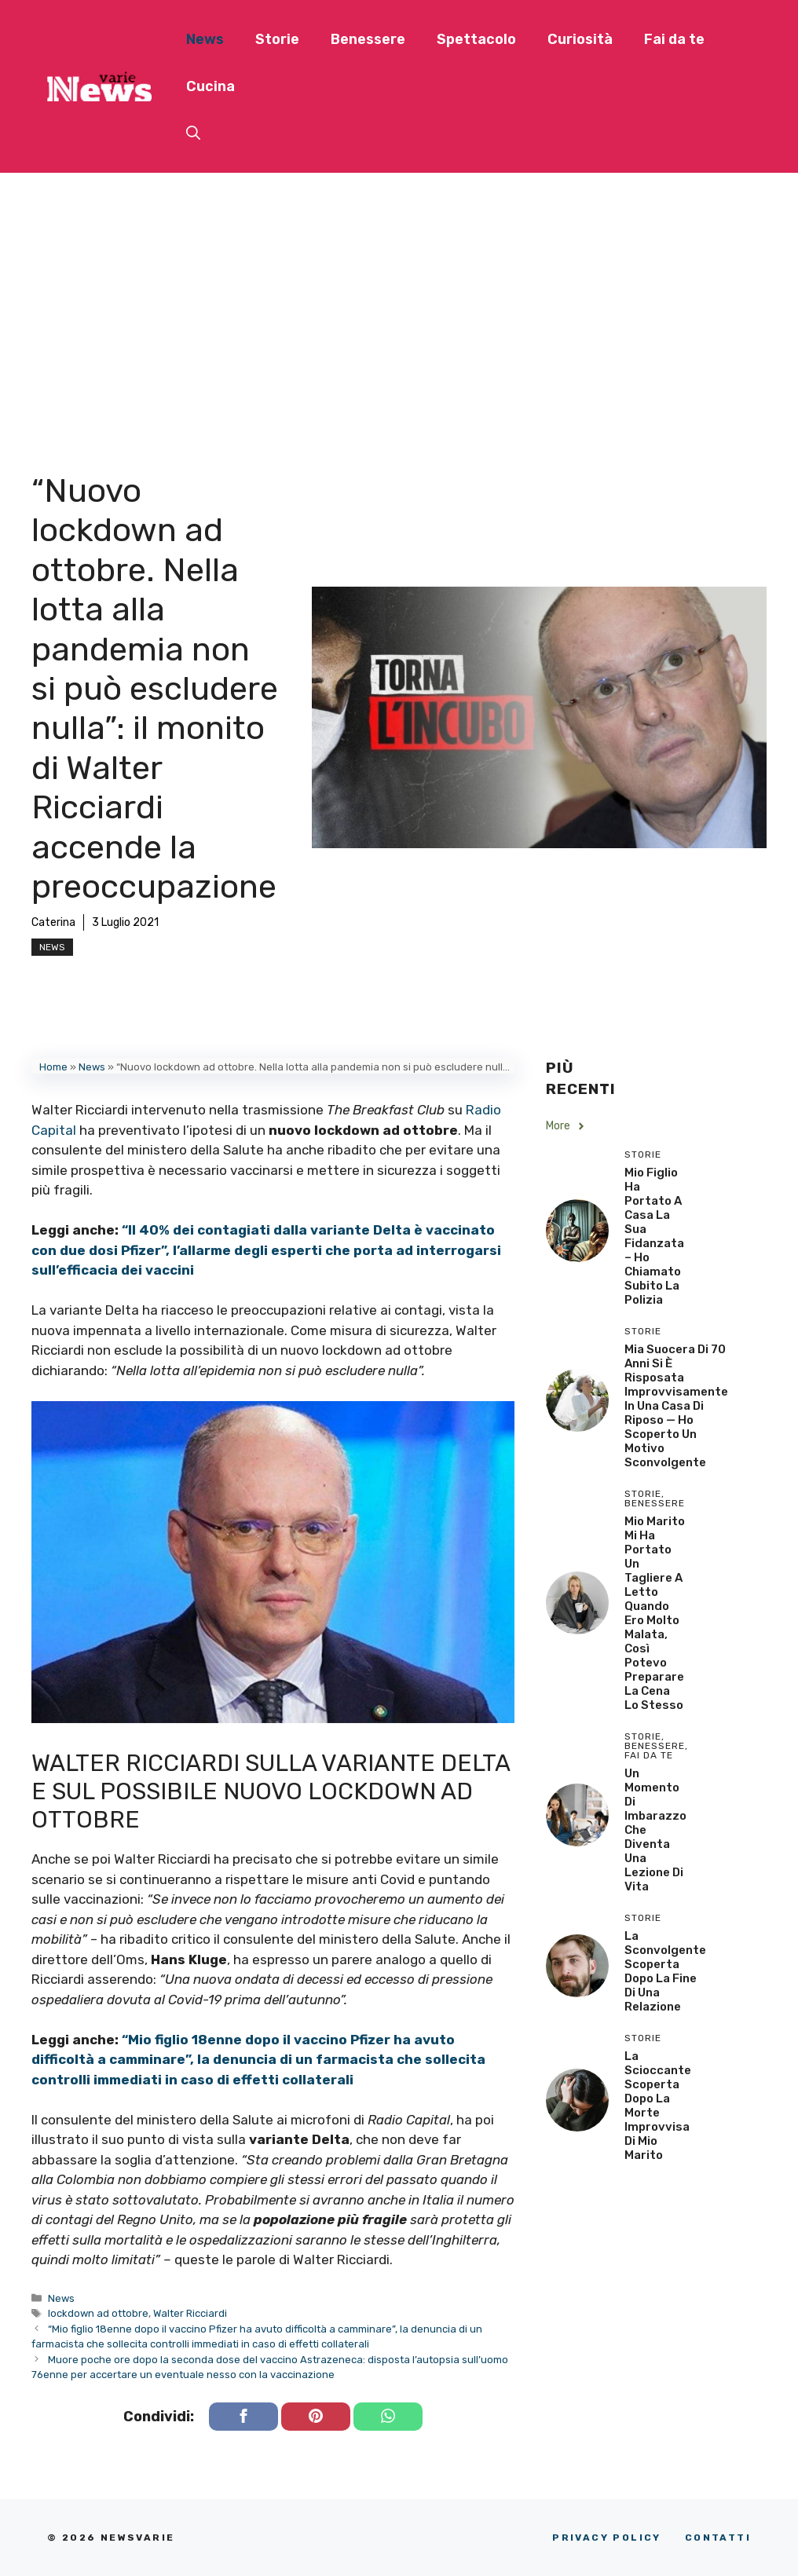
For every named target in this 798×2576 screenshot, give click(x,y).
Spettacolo (476, 39)
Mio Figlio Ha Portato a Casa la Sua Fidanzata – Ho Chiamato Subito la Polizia (654, 1236)
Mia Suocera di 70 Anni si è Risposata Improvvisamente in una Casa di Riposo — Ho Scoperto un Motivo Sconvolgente (676, 1405)
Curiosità (580, 39)
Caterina (53, 922)
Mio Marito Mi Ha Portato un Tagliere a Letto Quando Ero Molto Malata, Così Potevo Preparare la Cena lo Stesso (654, 1613)
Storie (277, 39)
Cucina (210, 86)
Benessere (368, 39)
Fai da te (674, 39)
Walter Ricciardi (190, 2313)
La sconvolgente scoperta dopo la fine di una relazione (665, 1971)
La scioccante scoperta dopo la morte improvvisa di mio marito (657, 2105)
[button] (193, 133)
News (205, 39)
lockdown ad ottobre (98, 2313)
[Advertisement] (399, 291)
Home (53, 1067)
